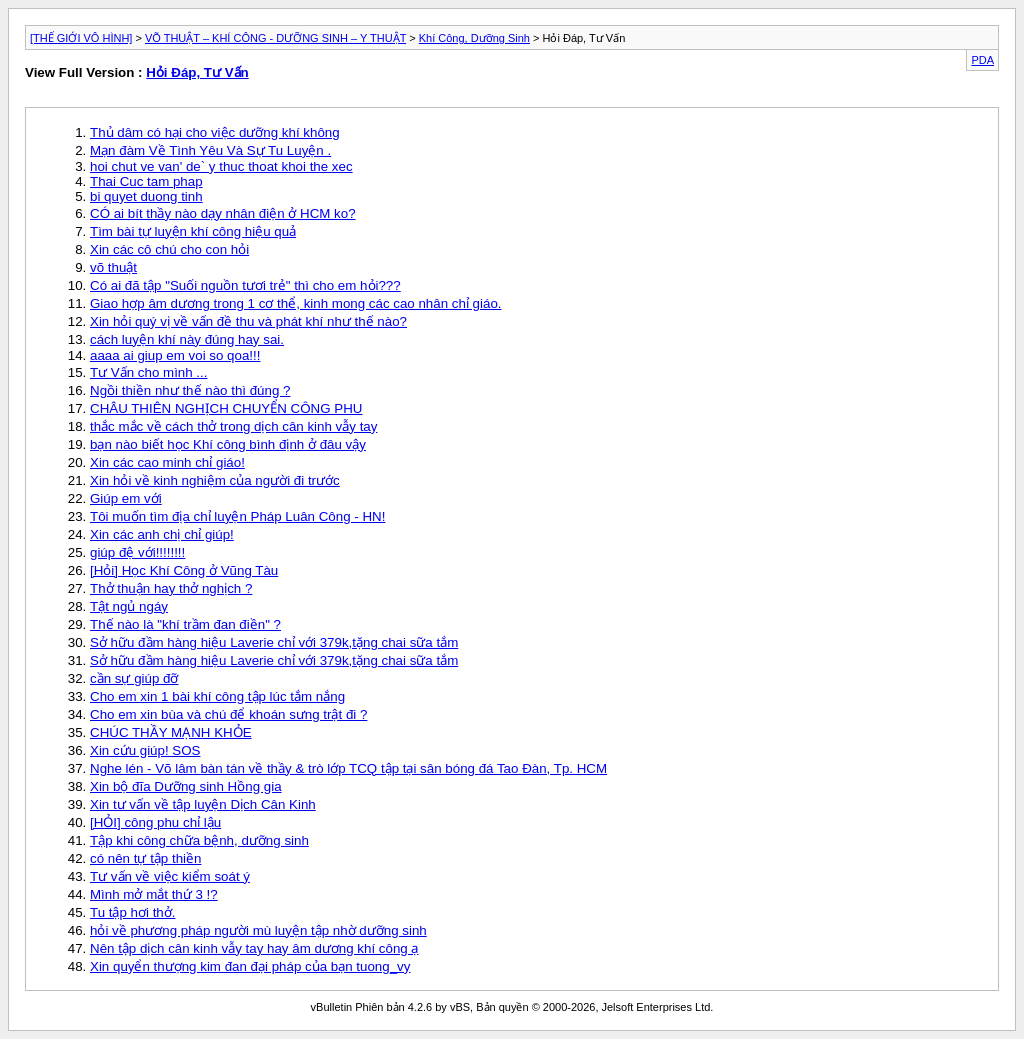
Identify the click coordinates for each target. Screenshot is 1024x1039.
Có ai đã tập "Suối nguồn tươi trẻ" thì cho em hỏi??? (245, 285)
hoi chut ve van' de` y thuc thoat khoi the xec (221, 166)
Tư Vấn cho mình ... (148, 372)
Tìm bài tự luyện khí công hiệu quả (193, 231)
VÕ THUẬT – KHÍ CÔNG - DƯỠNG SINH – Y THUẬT (275, 38)
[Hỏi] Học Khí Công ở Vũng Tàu (184, 570)
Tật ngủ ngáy (129, 606)
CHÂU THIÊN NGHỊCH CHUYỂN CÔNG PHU (226, 408)
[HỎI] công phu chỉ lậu (155, 822)
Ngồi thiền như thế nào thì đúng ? (190, 390)
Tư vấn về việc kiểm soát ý (170, 876)
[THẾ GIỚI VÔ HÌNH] (81, 38)
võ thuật (113, 267)
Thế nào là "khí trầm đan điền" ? (185, 624)
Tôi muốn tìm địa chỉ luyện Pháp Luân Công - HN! (237, 516)
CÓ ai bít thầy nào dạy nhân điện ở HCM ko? (223, 213)
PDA (982, 60)
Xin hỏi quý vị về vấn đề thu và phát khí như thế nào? (248, 321)
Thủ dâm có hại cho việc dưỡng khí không (215, 132)
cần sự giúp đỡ (134, 678)
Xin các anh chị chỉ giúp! (162, 534)
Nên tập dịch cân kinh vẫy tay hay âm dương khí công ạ (254, 948)
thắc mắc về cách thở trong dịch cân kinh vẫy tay (233, 426)
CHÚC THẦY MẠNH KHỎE (171, 732)
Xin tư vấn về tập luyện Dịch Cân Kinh (203, 804)
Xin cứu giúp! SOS (145, 750)
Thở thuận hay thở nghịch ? (171, 588)
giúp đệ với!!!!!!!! (137, 552)
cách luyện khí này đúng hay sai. (187, 339)
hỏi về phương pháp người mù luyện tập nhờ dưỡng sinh (258, 930)
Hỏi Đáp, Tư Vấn (197, 72)
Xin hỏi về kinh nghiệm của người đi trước (215, 480)
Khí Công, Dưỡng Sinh (474, 38)
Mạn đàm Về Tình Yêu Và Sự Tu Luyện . (210, 150)
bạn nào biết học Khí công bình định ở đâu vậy (228, 444)
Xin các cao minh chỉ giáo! (167, 462)
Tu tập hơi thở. (132, 912)
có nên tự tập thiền (145, 858)
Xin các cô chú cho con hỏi (169, 249)
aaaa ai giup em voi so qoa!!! (175, 355)
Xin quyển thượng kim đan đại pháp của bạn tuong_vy (250, 966)
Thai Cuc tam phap (146, 181)
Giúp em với (126, 498)
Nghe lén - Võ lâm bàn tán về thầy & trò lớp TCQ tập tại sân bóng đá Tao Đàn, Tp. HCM (348, 768)
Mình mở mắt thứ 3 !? (154, 894)
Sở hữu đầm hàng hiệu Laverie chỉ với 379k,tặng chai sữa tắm (274, 642)
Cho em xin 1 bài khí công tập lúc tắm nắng (217, 696)
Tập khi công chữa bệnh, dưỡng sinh (199, 840)
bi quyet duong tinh (146, 196)
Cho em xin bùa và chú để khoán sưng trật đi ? (228, 714)
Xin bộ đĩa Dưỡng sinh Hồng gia (186, 786)
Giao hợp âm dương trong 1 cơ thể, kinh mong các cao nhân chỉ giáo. (296, 303)
